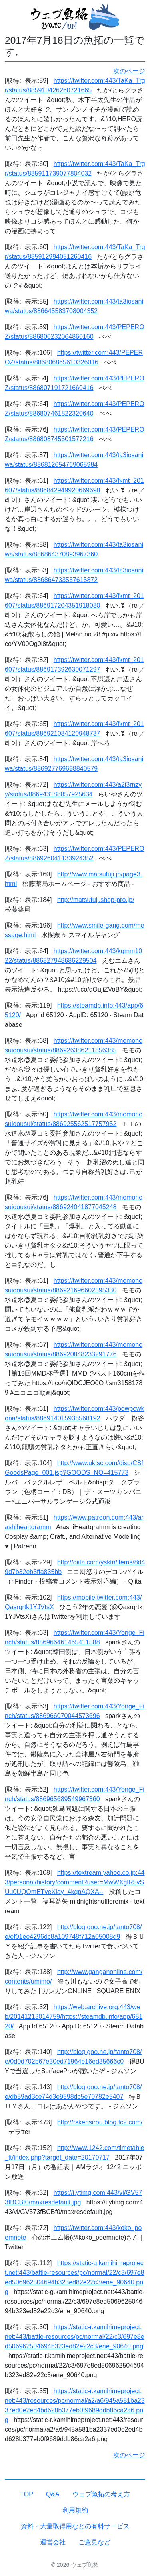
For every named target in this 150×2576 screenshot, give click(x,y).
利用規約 (75, 2510)
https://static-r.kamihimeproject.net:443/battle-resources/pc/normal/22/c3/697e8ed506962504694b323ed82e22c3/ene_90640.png (74, 2337)
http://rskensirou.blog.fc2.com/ (99, 2122)
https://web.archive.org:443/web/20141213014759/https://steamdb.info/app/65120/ (73, 2017)
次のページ (129, 71)
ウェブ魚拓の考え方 (101, 2494)
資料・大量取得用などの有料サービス (75, 2526)
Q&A (53, 2494)
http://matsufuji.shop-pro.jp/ (95, 899)
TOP (26, 2494)
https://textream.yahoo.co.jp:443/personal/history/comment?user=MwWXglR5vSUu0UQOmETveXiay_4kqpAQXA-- (75, 1882)
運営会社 (53, 2542)
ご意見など (94, 2542)
